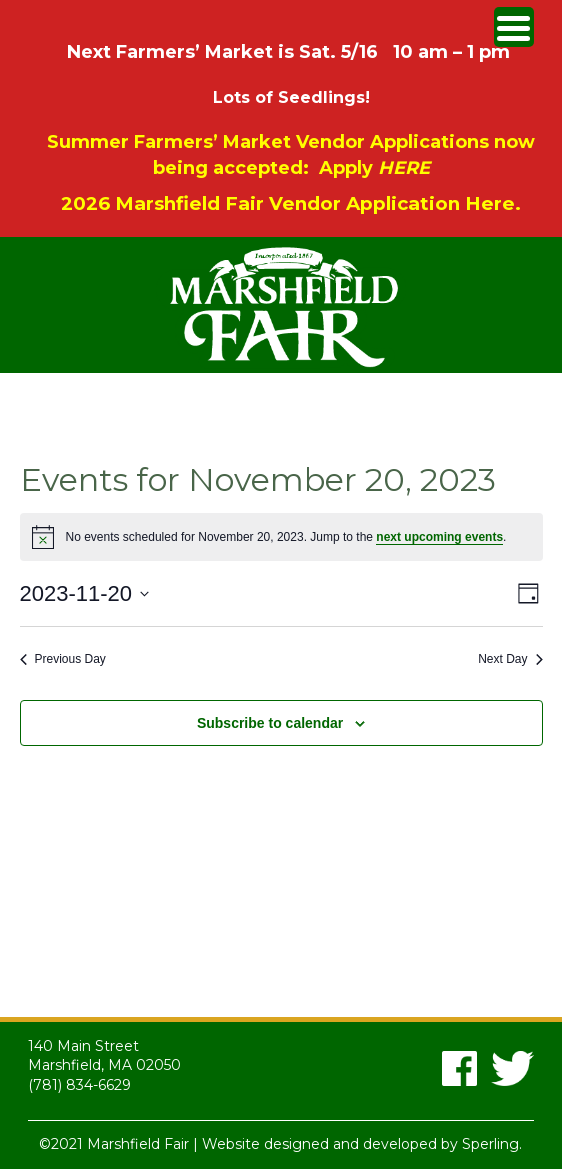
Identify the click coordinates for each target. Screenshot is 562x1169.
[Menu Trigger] (514, 27)
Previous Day (63, 659)
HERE (404, 168)
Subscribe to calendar (270, 723)
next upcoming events (439, 537)
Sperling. (492, 1144)
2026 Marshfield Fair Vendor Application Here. (291, 203)
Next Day (510, 659)
